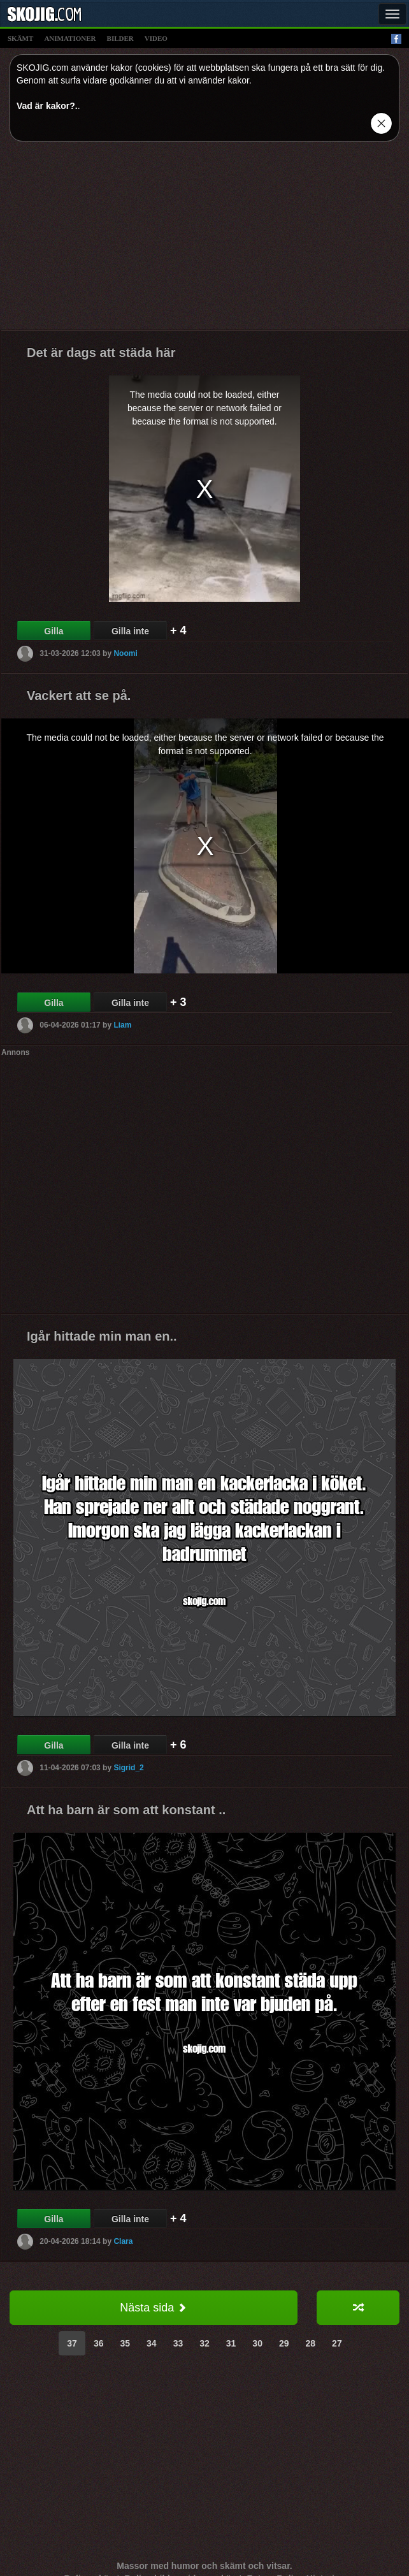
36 (99, 2343)
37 (72, 2343)
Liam (122, 1025)
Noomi (125, 653)
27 (337, 2343)
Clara (123, 2241)
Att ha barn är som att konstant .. (126, 1810)
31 (231, 2343)
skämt (20, 38)
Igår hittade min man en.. (102, 1336)
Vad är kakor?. (47, 106)
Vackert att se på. (79, 695)
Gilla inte (130, 631)
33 (178, 2343)
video (156, 38)
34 (152, 2343)
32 (204, 2343)
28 (311, 2343)
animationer (70, 38)
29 (284, 2343)
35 (125, 2343)
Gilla (53, 631)
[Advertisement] (204, 240)
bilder (120, 38)
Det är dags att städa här (101, 353)
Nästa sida (153, 2307)
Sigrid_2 (128, 1767)
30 (257, 2343)
